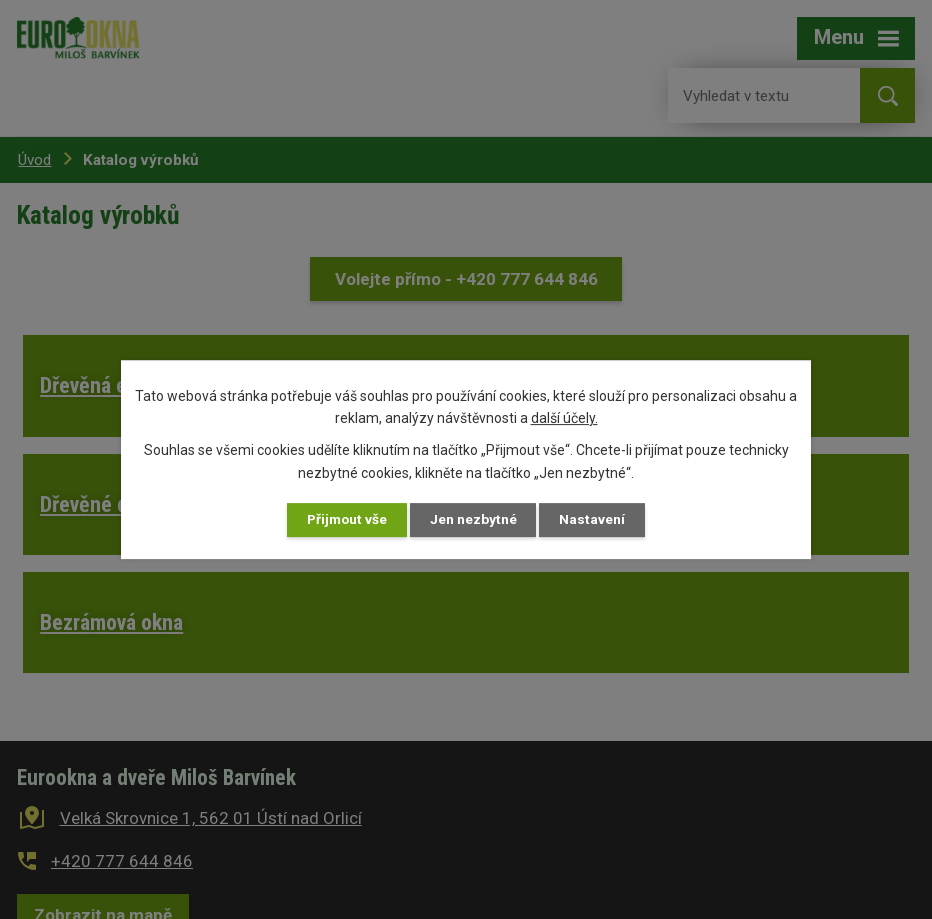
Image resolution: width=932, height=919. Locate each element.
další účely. (564, 418)
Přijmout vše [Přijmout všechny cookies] (344, 519)
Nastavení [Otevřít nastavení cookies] (596, 519)
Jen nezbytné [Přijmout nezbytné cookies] (474, 519)
